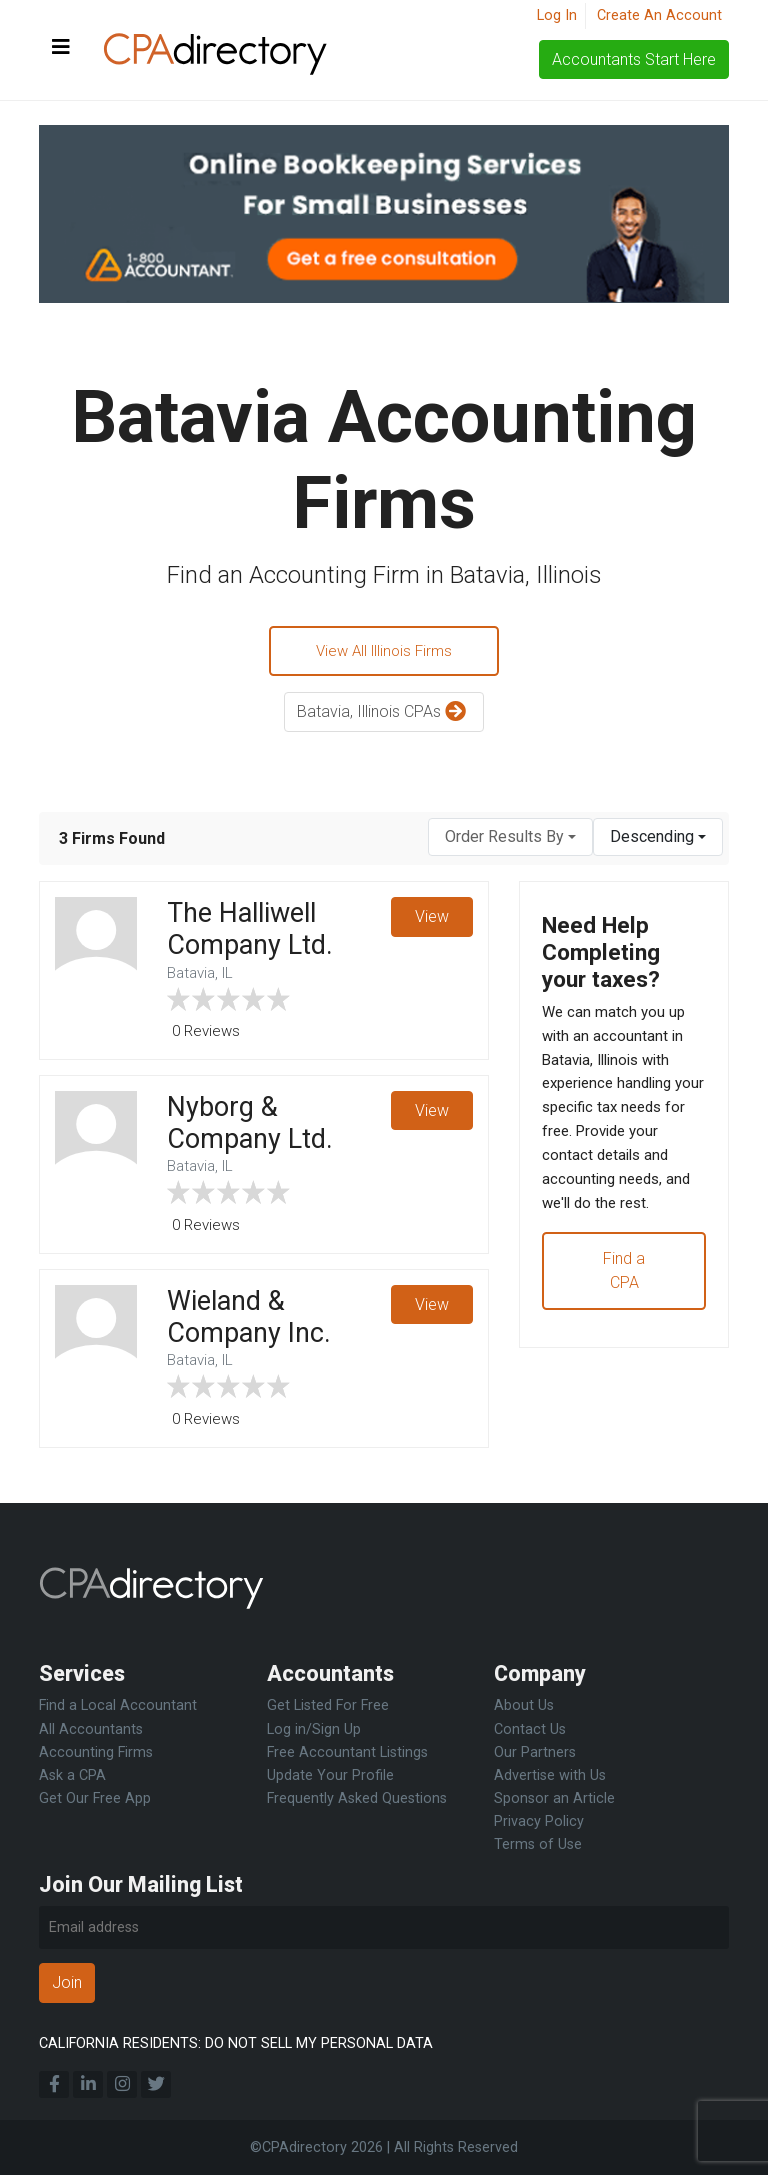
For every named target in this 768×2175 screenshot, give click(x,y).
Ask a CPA (72, 1775)
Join (67, 1982)
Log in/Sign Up (314, 1729)
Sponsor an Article (554, 1798)
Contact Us (530, 1729)
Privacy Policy (539, 1821)
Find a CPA (624, 1321)
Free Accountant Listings (347, 1752)
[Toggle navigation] (61, 48)
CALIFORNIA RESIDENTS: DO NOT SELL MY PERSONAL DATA (236, 2043)
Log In (557, 15)
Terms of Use (538, 1844)
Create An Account (659, 15)
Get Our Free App (95, 1798)
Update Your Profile (330, 1775)
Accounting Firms (96, 1752)
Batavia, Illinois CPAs (384, 716)
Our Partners (535, 1752)
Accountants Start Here (634, 59)
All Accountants (91, 1729)
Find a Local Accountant (118, 1705)
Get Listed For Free (328, 1705)
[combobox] (510, 840)
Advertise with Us (550, 1775)
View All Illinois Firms (384, 652)
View (431, 920)
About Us (524, 1705)
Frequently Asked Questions (357, 1798)
